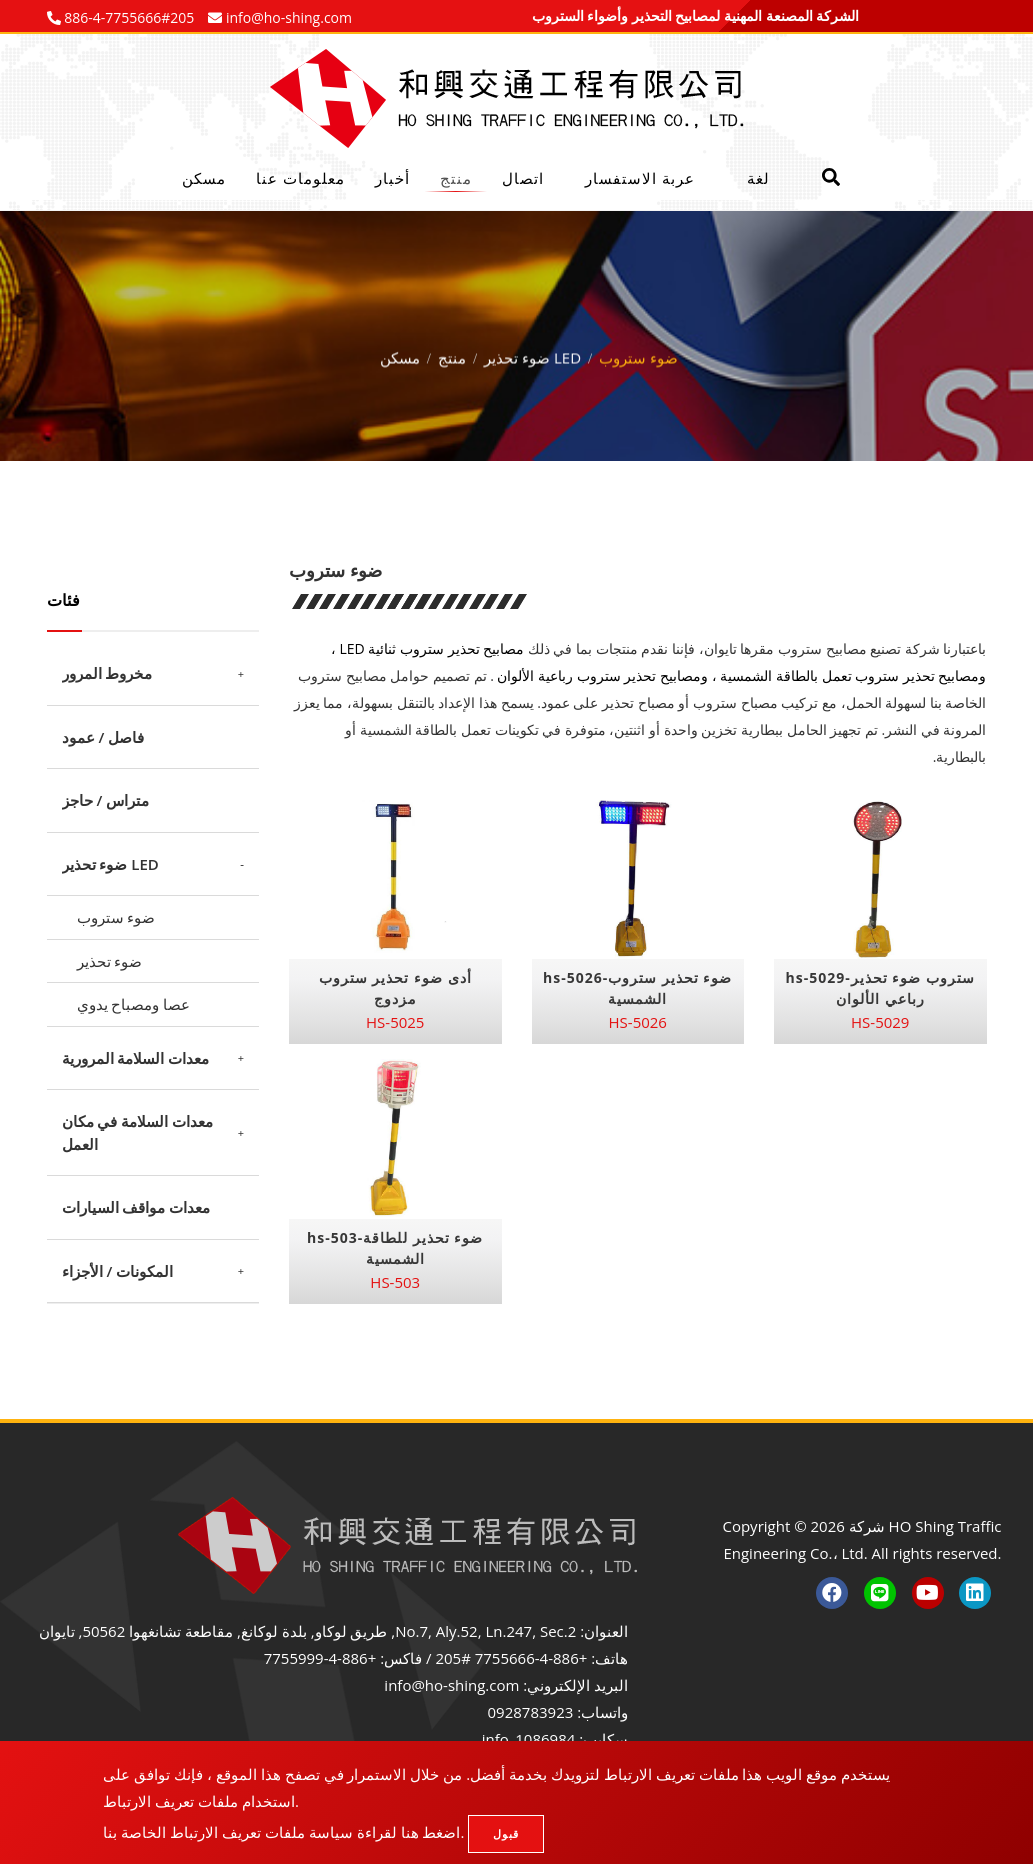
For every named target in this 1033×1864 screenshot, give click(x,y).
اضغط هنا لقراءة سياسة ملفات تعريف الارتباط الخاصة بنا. (283, 1832)
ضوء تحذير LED (532, 354)
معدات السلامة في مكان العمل (138, 1132)
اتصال (523, 178)
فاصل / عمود (103, 737)
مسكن (204, 178)
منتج (456, 178)
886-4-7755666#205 (128, 17)
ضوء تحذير (110, 961)
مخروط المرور (107, 673)
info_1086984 (529, 1739)
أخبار (392, 178)
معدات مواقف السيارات (136, 1207)
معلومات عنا (300, 178)
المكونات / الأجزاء (118, 1271)
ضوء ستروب (116, 917)
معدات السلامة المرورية (136, 1058)
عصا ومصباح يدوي (134, 1004)
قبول (506, 1833)
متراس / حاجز (106, 800)
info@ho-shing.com (451, 1685)
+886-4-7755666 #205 (511, 1658)
